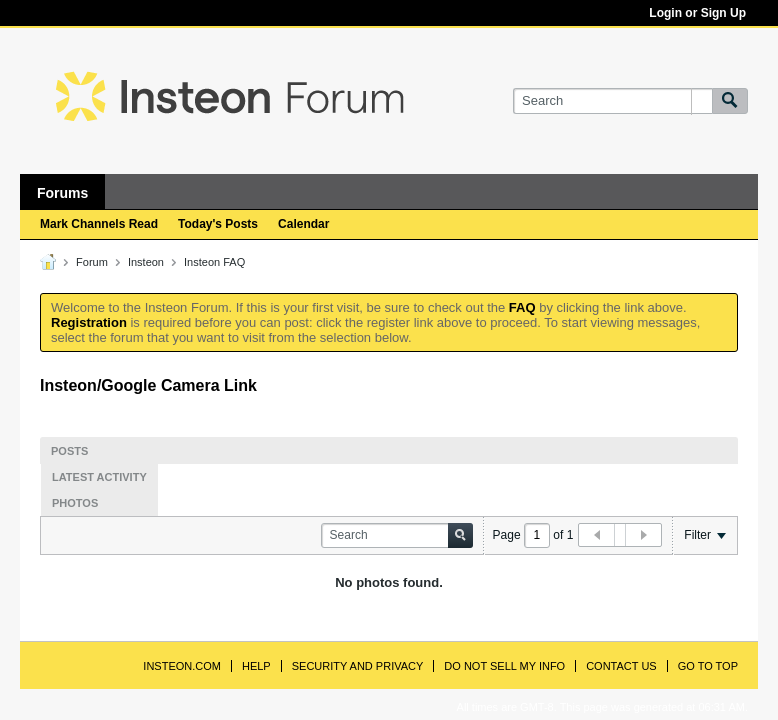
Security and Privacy (358, 666)
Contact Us (621, 666)
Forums (62, 193)
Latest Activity (99, 477)
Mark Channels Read (99, 224)
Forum (92, 262)
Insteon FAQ (214, 262)
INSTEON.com (182, 666)
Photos (75, 503)
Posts (69, 451)
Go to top (708, 666)
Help (256, 666)
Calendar (303, 224)
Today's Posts (218, 224)
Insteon (146, 262)
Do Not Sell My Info (504, 666)
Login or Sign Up (697, 13)
